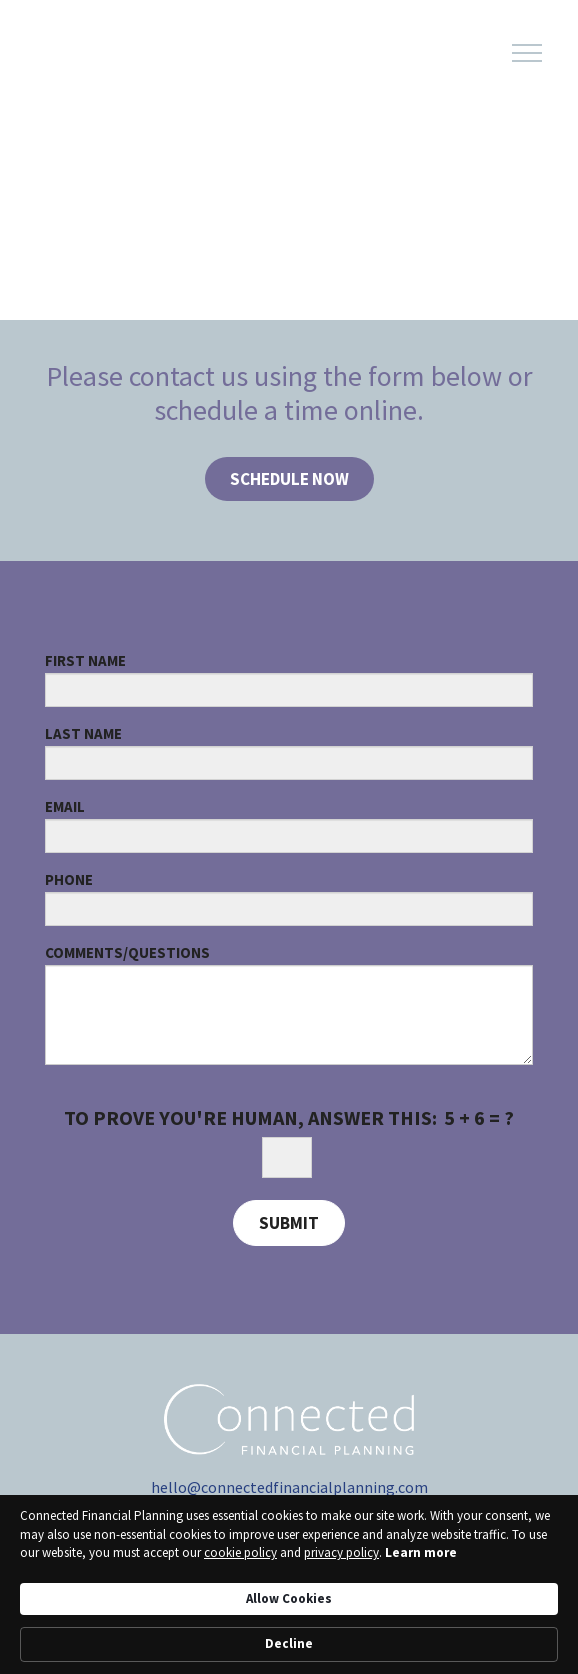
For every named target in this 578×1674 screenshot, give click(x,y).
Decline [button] (289, 1643)
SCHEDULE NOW (289, 479)
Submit (289, 1223)
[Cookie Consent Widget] (289, 1584)
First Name (85, 660)
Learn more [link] (421, 1552)
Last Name (83, 733)
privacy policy (341, 1552)
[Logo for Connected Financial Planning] (130, 53)
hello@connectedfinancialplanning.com (289, 1487)
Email (65, 806)
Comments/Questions (127, 952)
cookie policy (240, 1552)
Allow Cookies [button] (289, 1598)
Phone (69, 879)
